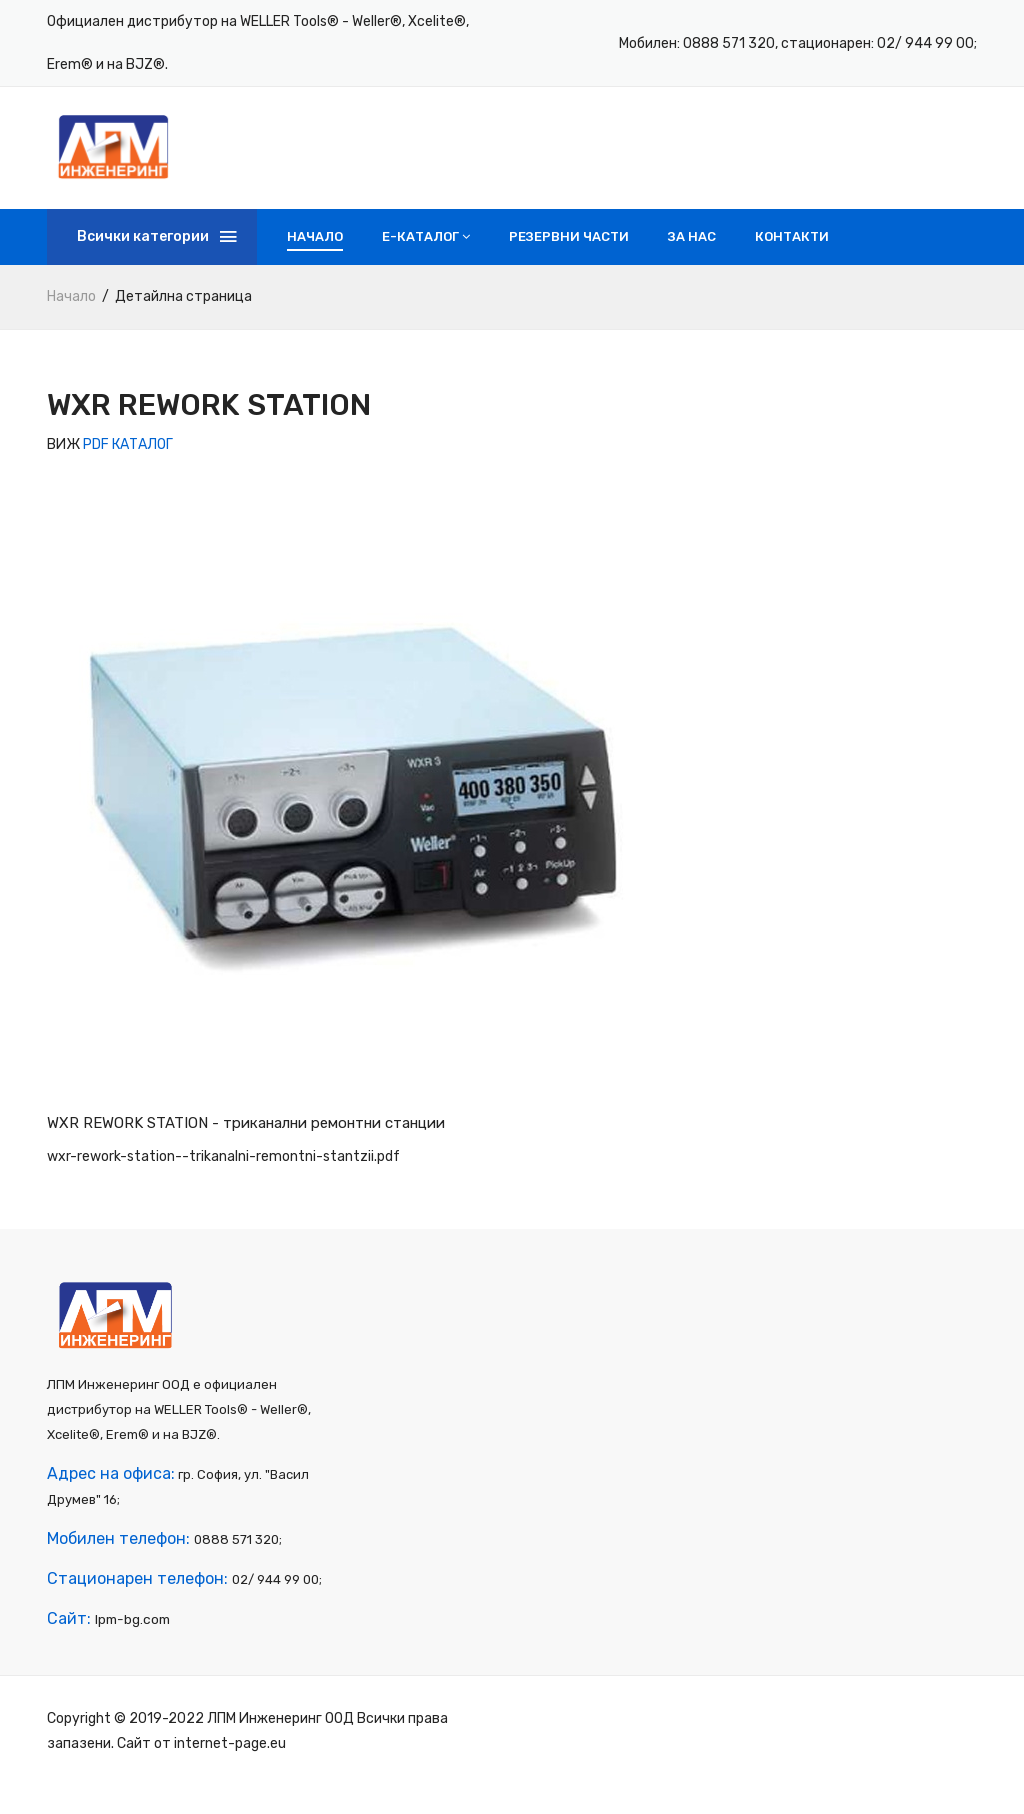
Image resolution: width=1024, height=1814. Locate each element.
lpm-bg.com (131, 1647)
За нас (692, 252)
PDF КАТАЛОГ (128, 460)
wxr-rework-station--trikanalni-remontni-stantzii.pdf (223, 1172)
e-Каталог (426, 252)
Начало (315, 252)
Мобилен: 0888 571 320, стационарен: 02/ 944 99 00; (798, 43)
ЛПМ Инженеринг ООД (280, 1746)
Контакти (792, 252)
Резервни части (569, 252)
